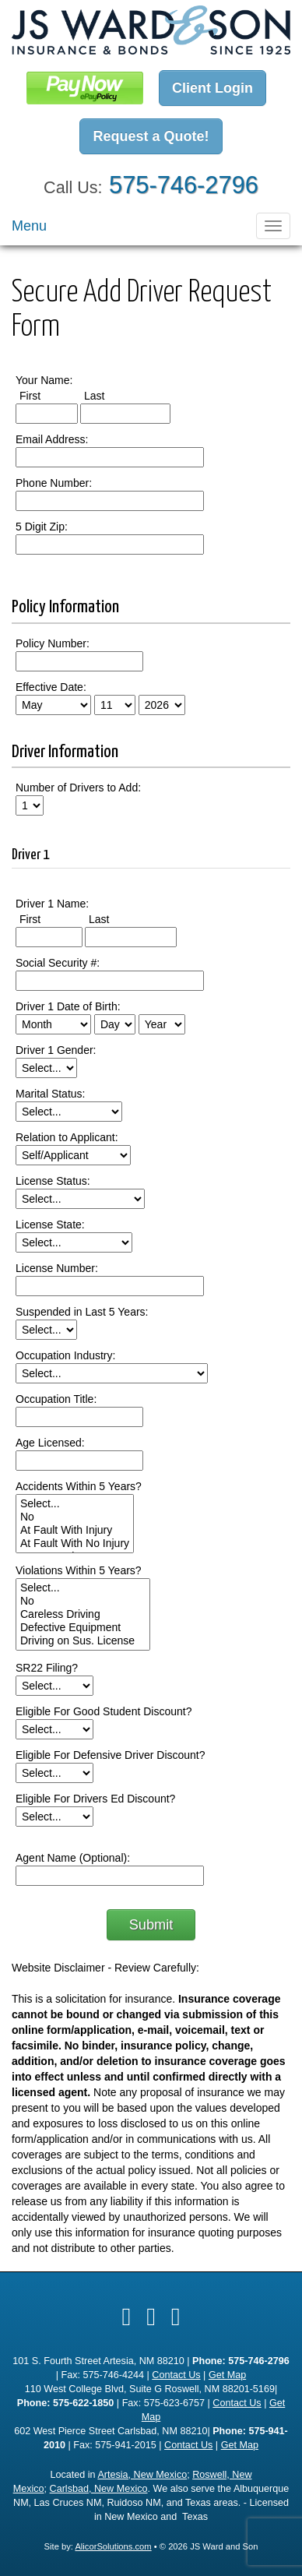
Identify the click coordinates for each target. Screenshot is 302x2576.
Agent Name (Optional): (73, 1858)
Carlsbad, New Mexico (99, 2488)
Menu (29, 226)
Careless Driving (83, 1614)
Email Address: (52, 439)
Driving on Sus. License (83, 1640)
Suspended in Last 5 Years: (82, 1312)
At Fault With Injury (75, 1530)
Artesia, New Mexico (142, 2474)
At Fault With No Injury (75, 1543)
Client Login (212, 88)
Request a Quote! (151, 136)
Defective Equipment (83, 1627)
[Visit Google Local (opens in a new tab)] (151, 2317)
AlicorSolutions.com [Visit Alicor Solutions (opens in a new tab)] (113, 2546)
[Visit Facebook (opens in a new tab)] (126, 2317)
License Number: (57, 1268)
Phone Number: (54, 483)
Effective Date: (51, 687)
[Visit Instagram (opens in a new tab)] (175, 2317)
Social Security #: (58, 963)
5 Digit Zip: (42, 526)
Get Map (227, 2375)
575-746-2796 (183, 185)
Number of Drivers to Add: (78, 787)
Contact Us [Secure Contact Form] (176, 2375)
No (75, 1517)
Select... (75, 1503)
